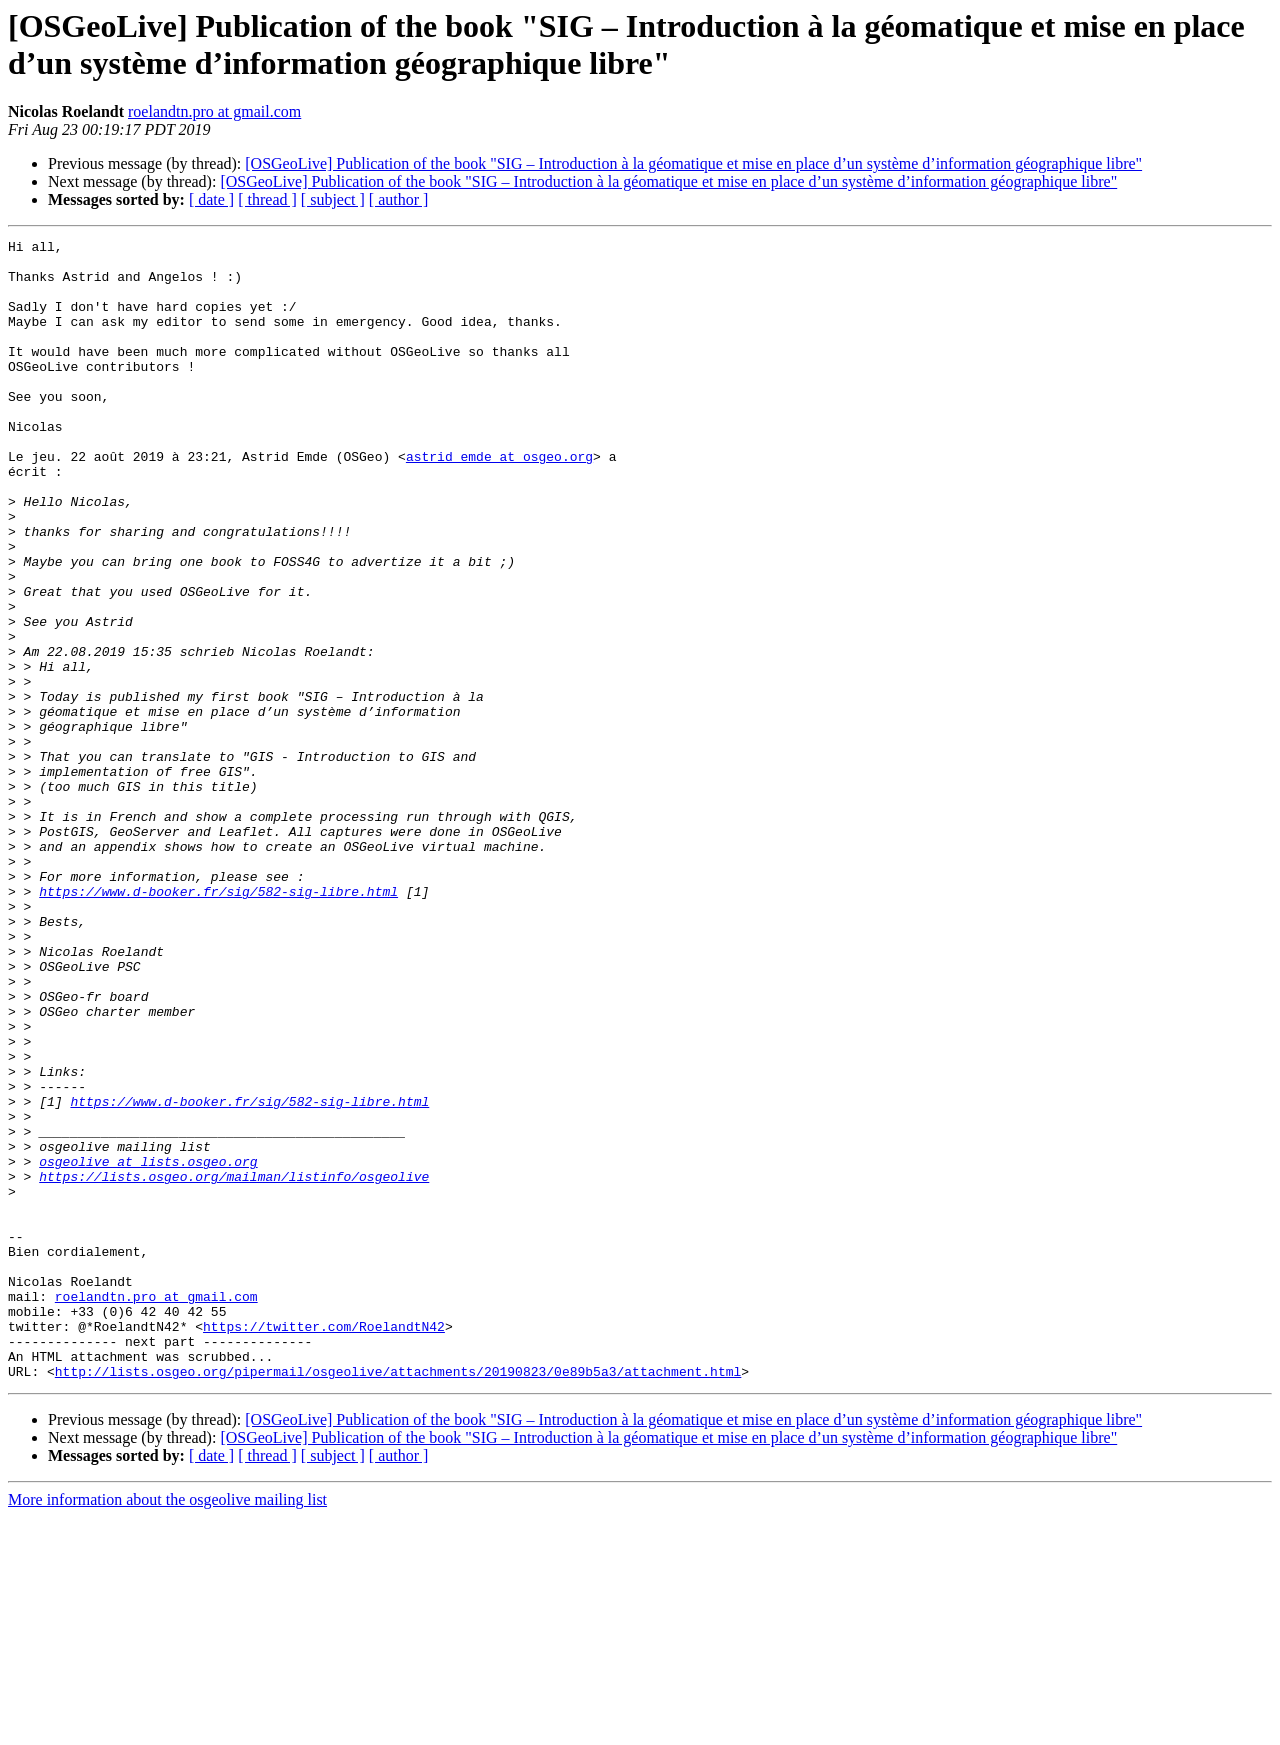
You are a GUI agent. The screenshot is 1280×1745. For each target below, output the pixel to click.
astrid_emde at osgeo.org (499, 501)
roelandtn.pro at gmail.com (214, 111)
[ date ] (211, 199)
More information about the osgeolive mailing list (167, 1727)
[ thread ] (267, 199)
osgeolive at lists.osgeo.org (148, 1347)
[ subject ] (333, 199)
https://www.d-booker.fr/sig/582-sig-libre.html (218, 1023)
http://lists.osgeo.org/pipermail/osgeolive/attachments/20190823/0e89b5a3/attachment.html (398, 1599)
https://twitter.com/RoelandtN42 (324, 1545)
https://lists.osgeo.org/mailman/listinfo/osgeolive (234, 1365)
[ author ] (399, 199)
